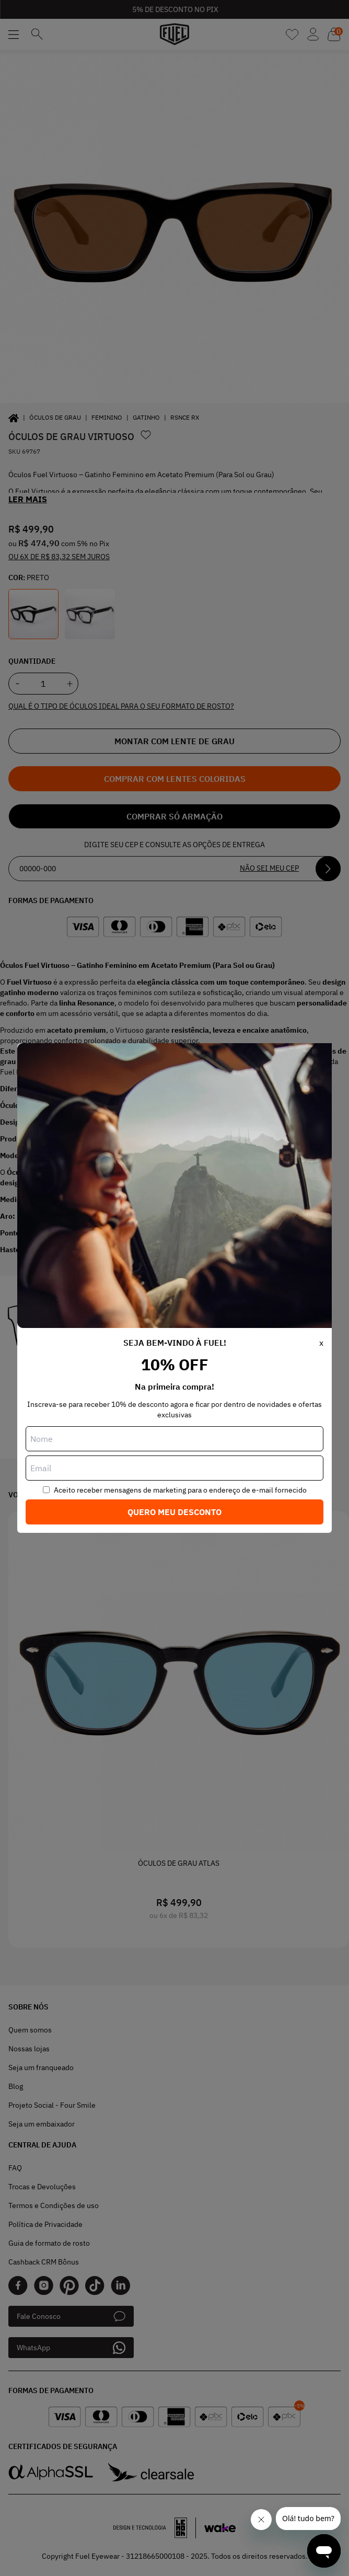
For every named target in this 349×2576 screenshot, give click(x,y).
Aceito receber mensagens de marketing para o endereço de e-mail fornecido (180, 1490)
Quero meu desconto (174, 1512)
